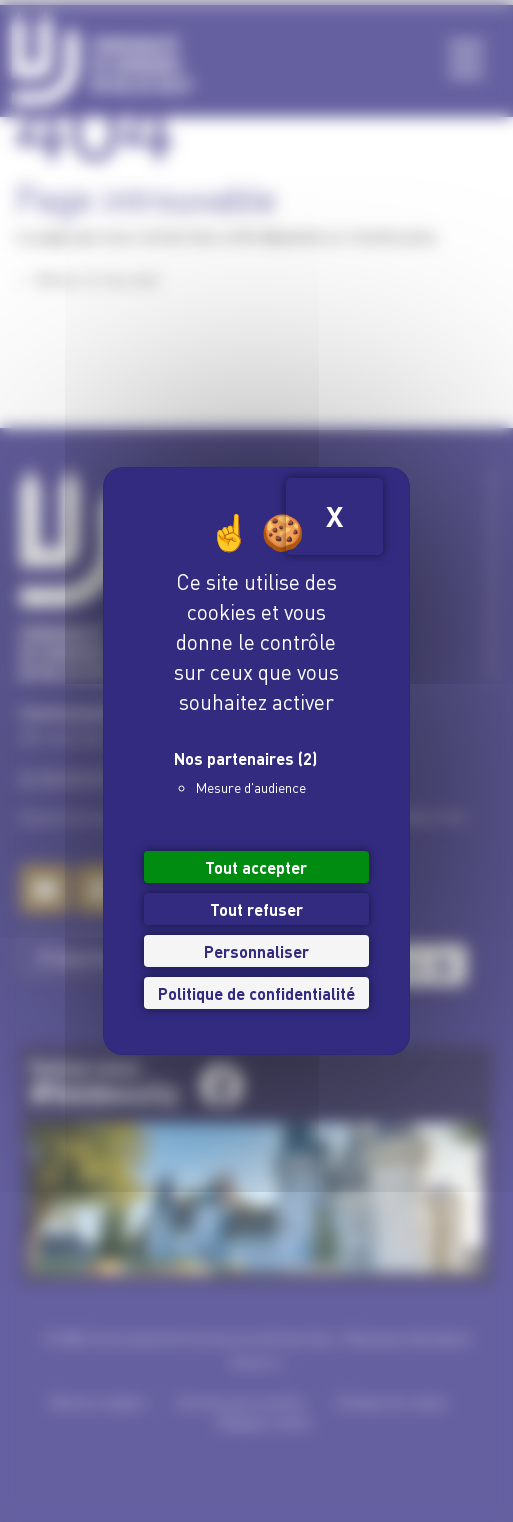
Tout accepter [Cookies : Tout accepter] (256, 866)
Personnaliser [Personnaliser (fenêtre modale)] (256, 950)
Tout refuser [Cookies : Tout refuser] (256, 908)
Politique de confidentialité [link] (256, 992)
